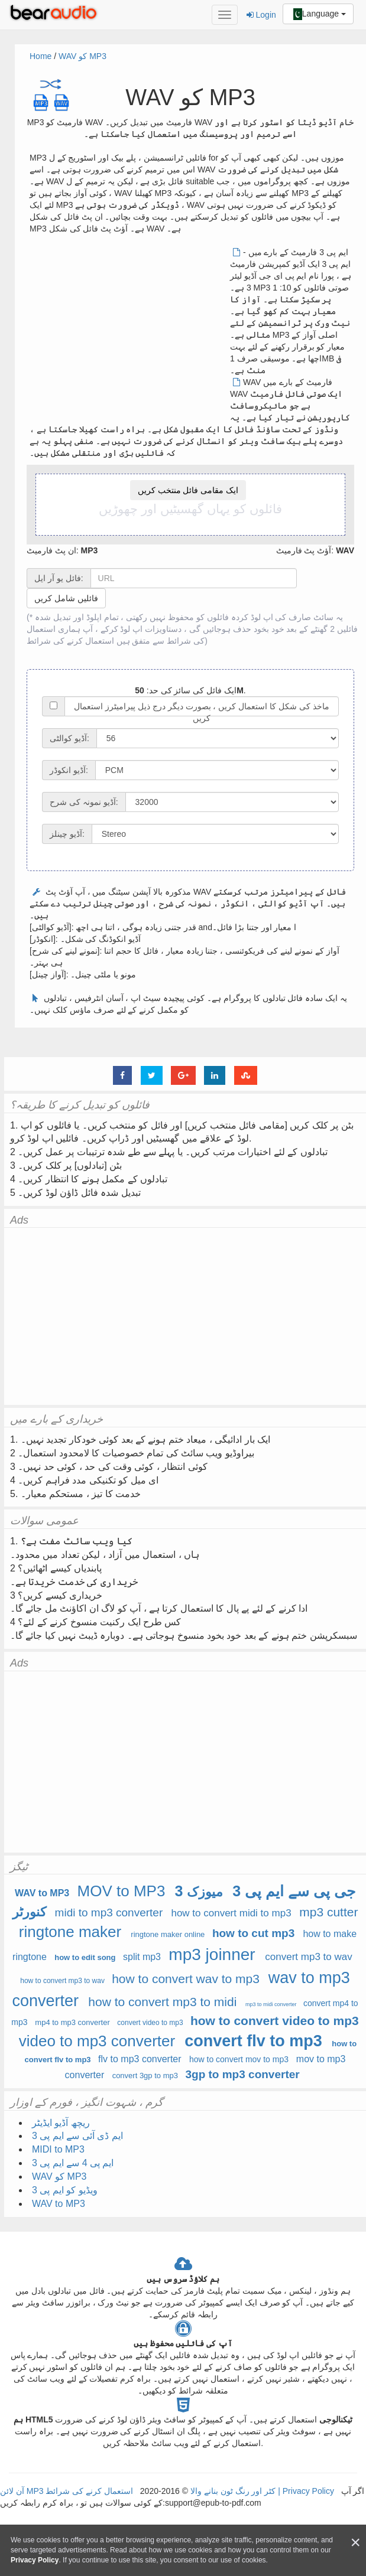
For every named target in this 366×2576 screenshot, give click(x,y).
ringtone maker (70, 1932)
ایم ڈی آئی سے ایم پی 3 (77, 2136)
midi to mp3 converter (109, 1912)
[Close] (355, 2542)
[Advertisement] (129, 329)
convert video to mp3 (150, 2023)
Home (40, 56)
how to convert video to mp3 (274, 2020)
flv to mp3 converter (140, 2059)
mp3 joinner (212, 1954)
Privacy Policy (307, 2491)
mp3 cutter (328, 1912)
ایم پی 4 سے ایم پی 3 (73, 2163)
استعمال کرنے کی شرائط (70, 640)
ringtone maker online (168, 1934)
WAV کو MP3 (82, 56)
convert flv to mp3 (253, 2041)
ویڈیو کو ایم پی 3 (65, 2190)
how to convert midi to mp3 (231, 1913)
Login (261, 14)
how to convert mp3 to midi (162, 2001)
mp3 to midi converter (271, 2004)
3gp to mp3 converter (242, 2074)
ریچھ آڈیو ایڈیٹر (61, 2123)
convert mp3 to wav (308, 1956)
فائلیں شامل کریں (66, 598)
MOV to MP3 (121, 1891)
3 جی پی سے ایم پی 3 (265, 1891)
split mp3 (142, 1957)
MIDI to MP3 (58, 2149)
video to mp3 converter (97, 2041)
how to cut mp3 (253, 1933)
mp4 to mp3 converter (72, 2022)
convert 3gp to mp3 (145, 2075)
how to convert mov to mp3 (239, 2059)
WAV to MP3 (42, 1893)
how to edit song (84, 1957)
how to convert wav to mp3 (186, 1978)
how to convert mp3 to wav (62, 1981)
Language (318, 14)
